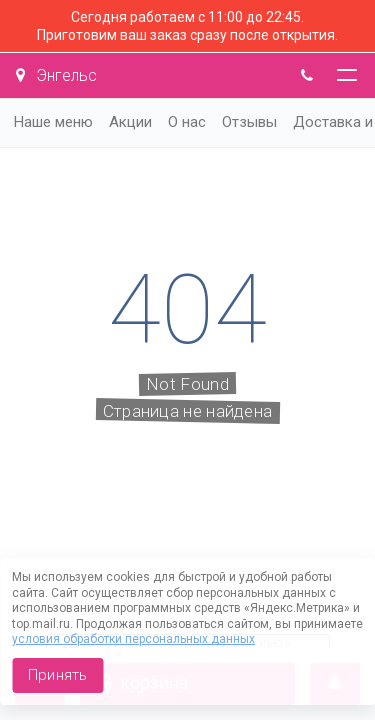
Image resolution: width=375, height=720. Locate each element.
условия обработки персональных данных (133, 639)
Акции (130, 122)
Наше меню (53, 122)
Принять (57, 675)
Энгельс (56, 75)
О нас (187, 122)
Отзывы (249, 122)
